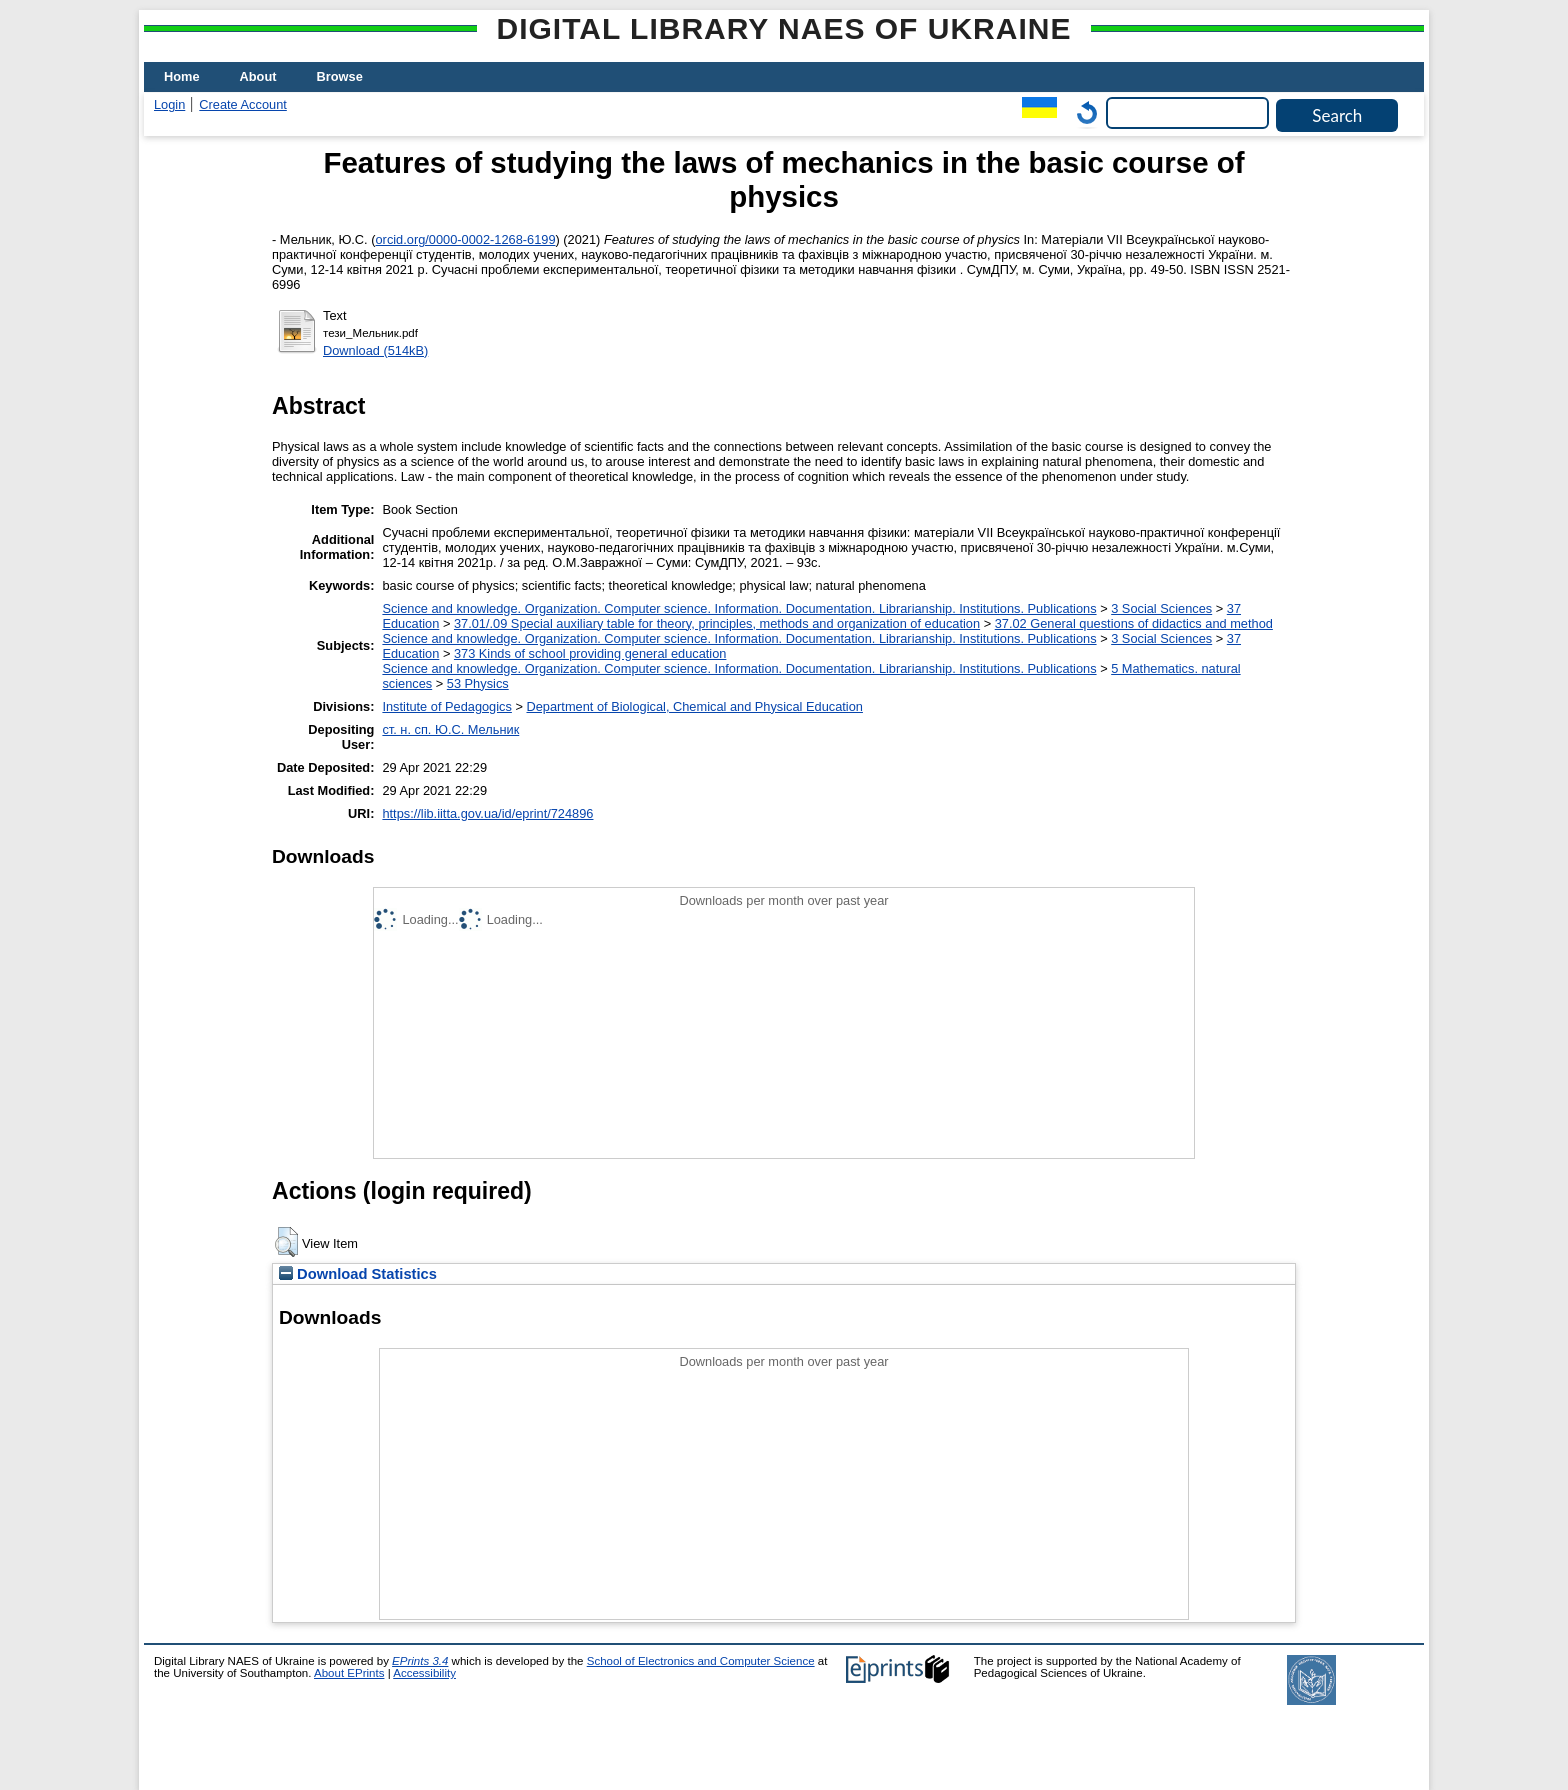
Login (169, 104)
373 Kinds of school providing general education (590, 653)
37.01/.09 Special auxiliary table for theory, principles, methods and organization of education (717, 623)
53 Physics (478, 683)
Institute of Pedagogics (446, 706)
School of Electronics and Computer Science (701, 1661)
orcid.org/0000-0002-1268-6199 (466, 239)
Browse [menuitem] (340, 76)
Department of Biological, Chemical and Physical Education (694, 706)
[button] (286, 1242)
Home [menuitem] (182, 76)
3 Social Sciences (1161, 608)
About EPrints (349, 1673)
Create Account (243, 104)
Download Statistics (358, 1274)
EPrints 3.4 (420, 1661)
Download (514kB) (375, 350)
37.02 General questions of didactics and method (1134, 623)
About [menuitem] (258, 76)
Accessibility (424, 1673)
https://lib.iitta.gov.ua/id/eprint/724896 (487, 813)
